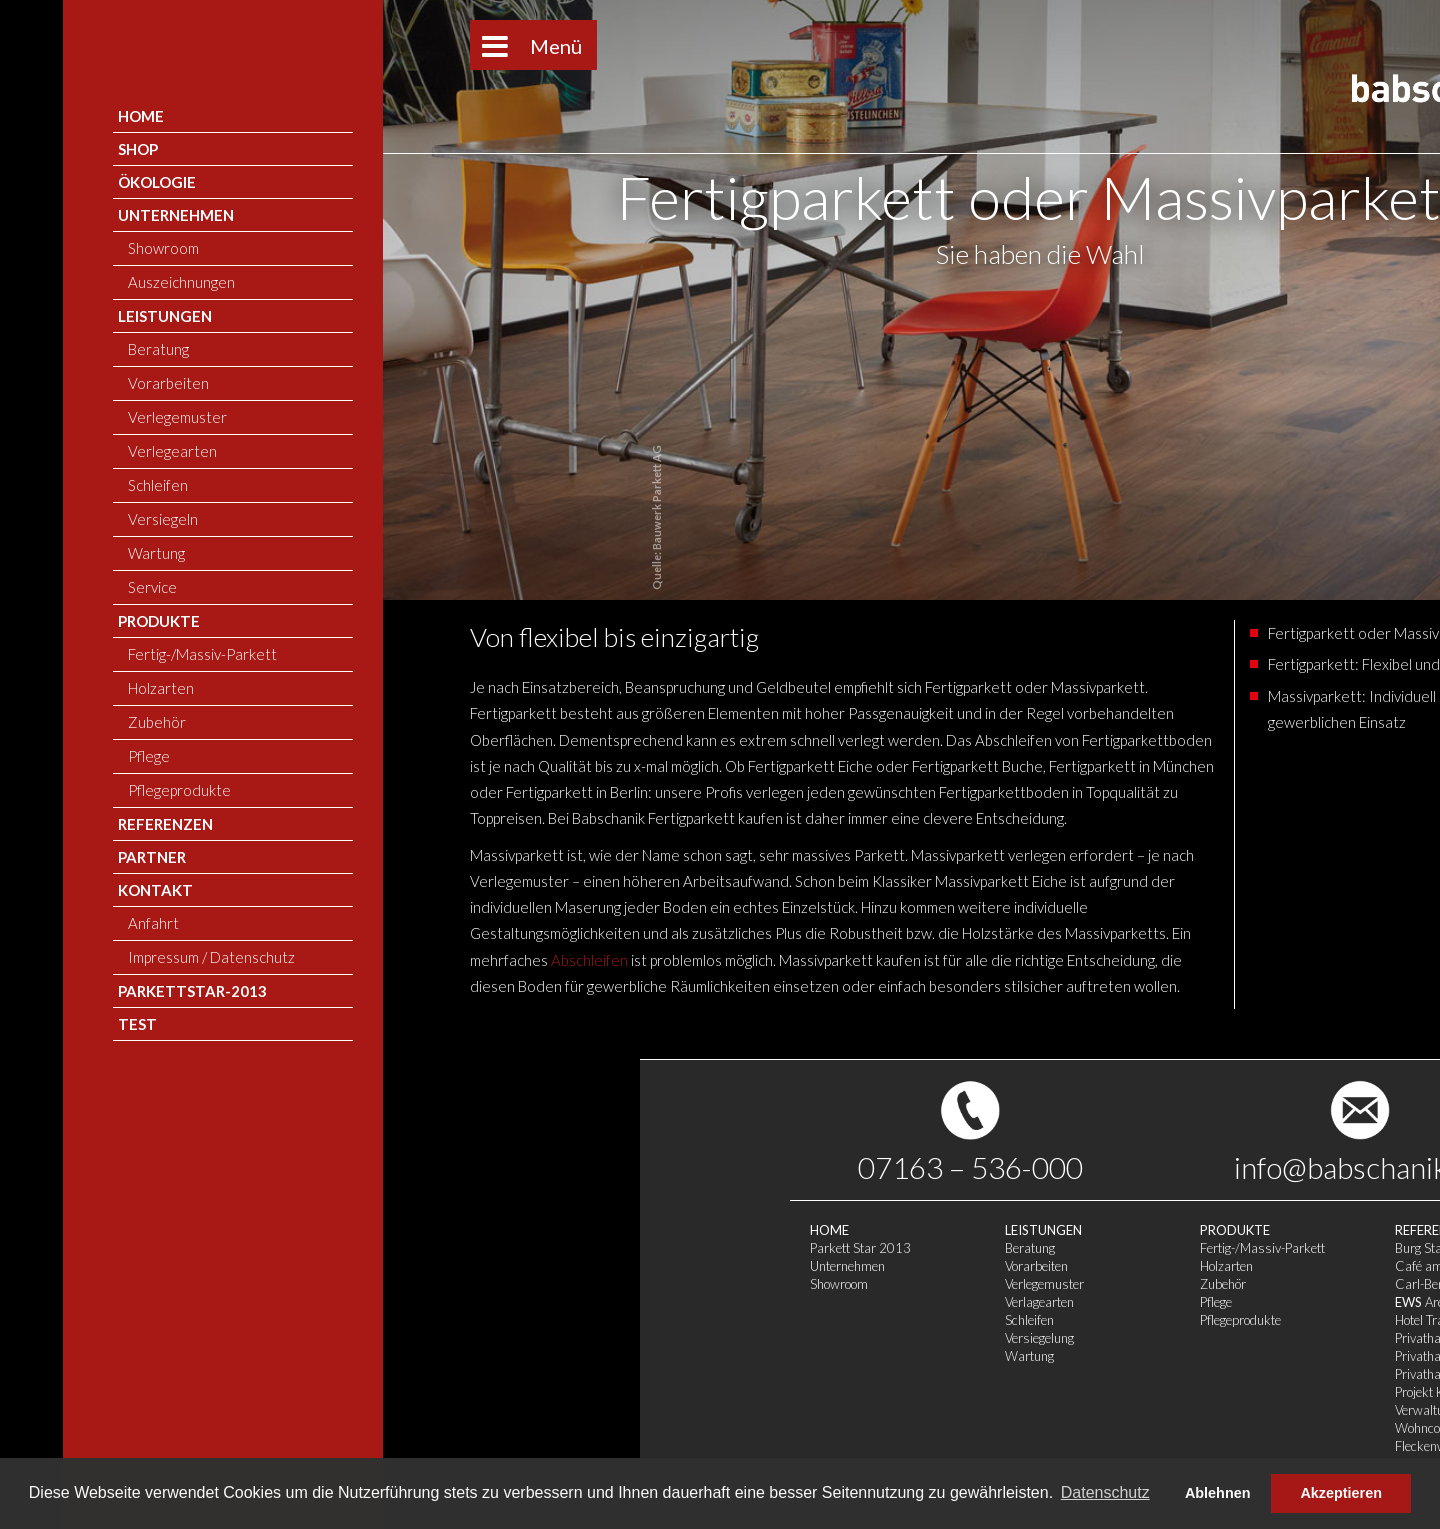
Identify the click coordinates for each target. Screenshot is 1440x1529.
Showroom (199, 1284)
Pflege (576, 1302)
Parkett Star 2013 (220, 1248)
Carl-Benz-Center (804, 1284)
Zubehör (583, 1284)
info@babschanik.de (720, 1167)
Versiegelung (399, 1338)
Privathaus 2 (790, 1356)
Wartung (389, 1356)
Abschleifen (269, 960)
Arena (786, 1302)
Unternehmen (207, 1266)
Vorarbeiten (396, 1266)
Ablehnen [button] (1218, 1493)
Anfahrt (971, 1276)
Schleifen (389, 1320)
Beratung (390, 1248)
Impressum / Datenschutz (1023, 1294)
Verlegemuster (404, 1284)
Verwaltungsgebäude (812, 1410)
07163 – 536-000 (330, 1167)
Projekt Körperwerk (808, 1392)
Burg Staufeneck (800, 1248)
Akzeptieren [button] (1341, 1493)
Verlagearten (399, 1302)
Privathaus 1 (790, 1338)
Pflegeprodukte (600, 1320)
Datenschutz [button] (1105, 1492)
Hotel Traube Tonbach (814, 1320)
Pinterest (1115, 1167)
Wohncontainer (797, 1428)
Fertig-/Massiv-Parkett (622, 1248)
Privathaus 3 (790, 1374)
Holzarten (586, 1266)
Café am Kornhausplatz (821, 1266)
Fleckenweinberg (801, 1446)
